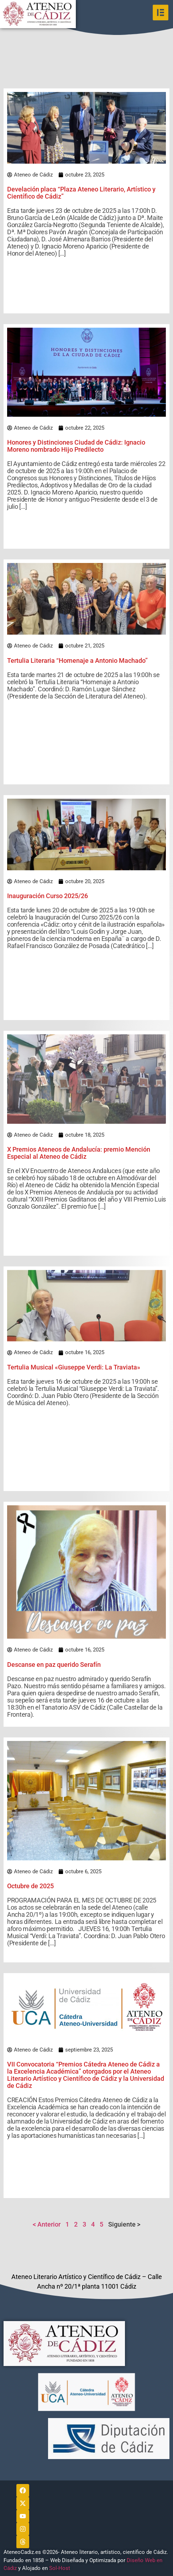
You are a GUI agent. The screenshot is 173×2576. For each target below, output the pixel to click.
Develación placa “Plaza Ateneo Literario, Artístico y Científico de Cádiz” (81, 192)
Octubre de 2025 (30, 1886)
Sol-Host (60, 2568)
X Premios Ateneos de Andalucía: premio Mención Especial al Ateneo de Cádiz (78, 1153)
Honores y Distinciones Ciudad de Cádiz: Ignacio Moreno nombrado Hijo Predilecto (76, 446)
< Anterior (47, 2224)
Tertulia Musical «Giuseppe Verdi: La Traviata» (73, 1367)
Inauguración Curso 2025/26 (47, 896)
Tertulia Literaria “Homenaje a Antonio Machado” (77, 660)
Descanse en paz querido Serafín (54, 1664)
